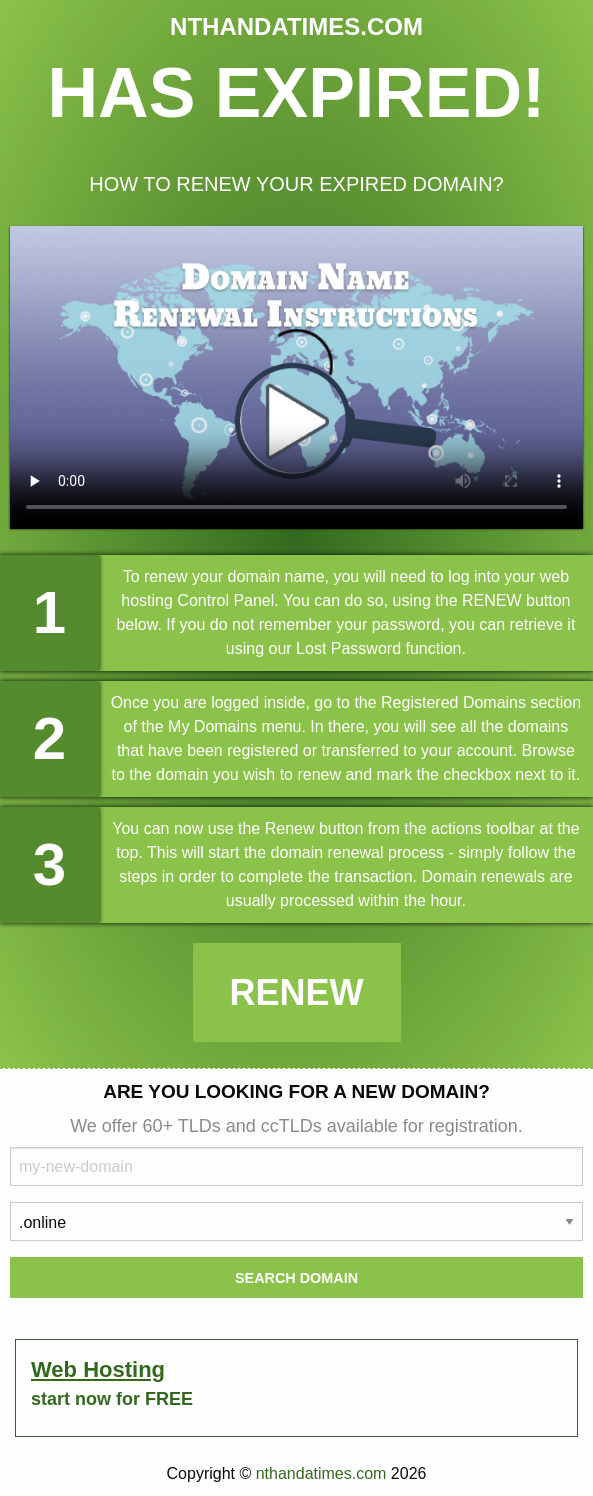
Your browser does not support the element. (296, 377)
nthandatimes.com (321, 1473)
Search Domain (296, 1278)
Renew (297, 992)
